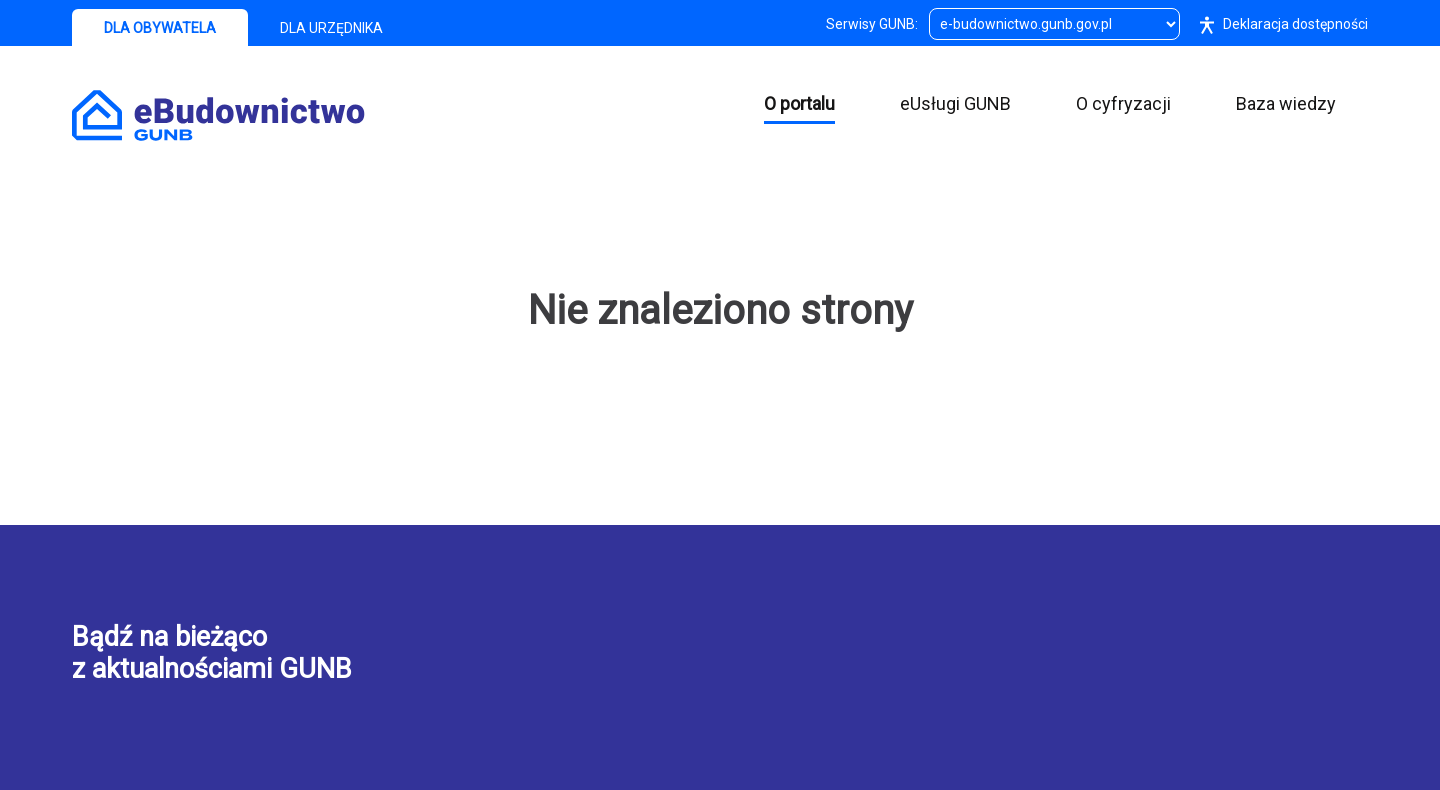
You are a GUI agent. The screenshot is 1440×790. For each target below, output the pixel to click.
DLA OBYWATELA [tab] (160, 28)
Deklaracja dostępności (1279, 24)
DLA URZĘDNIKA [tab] (331, 28)
